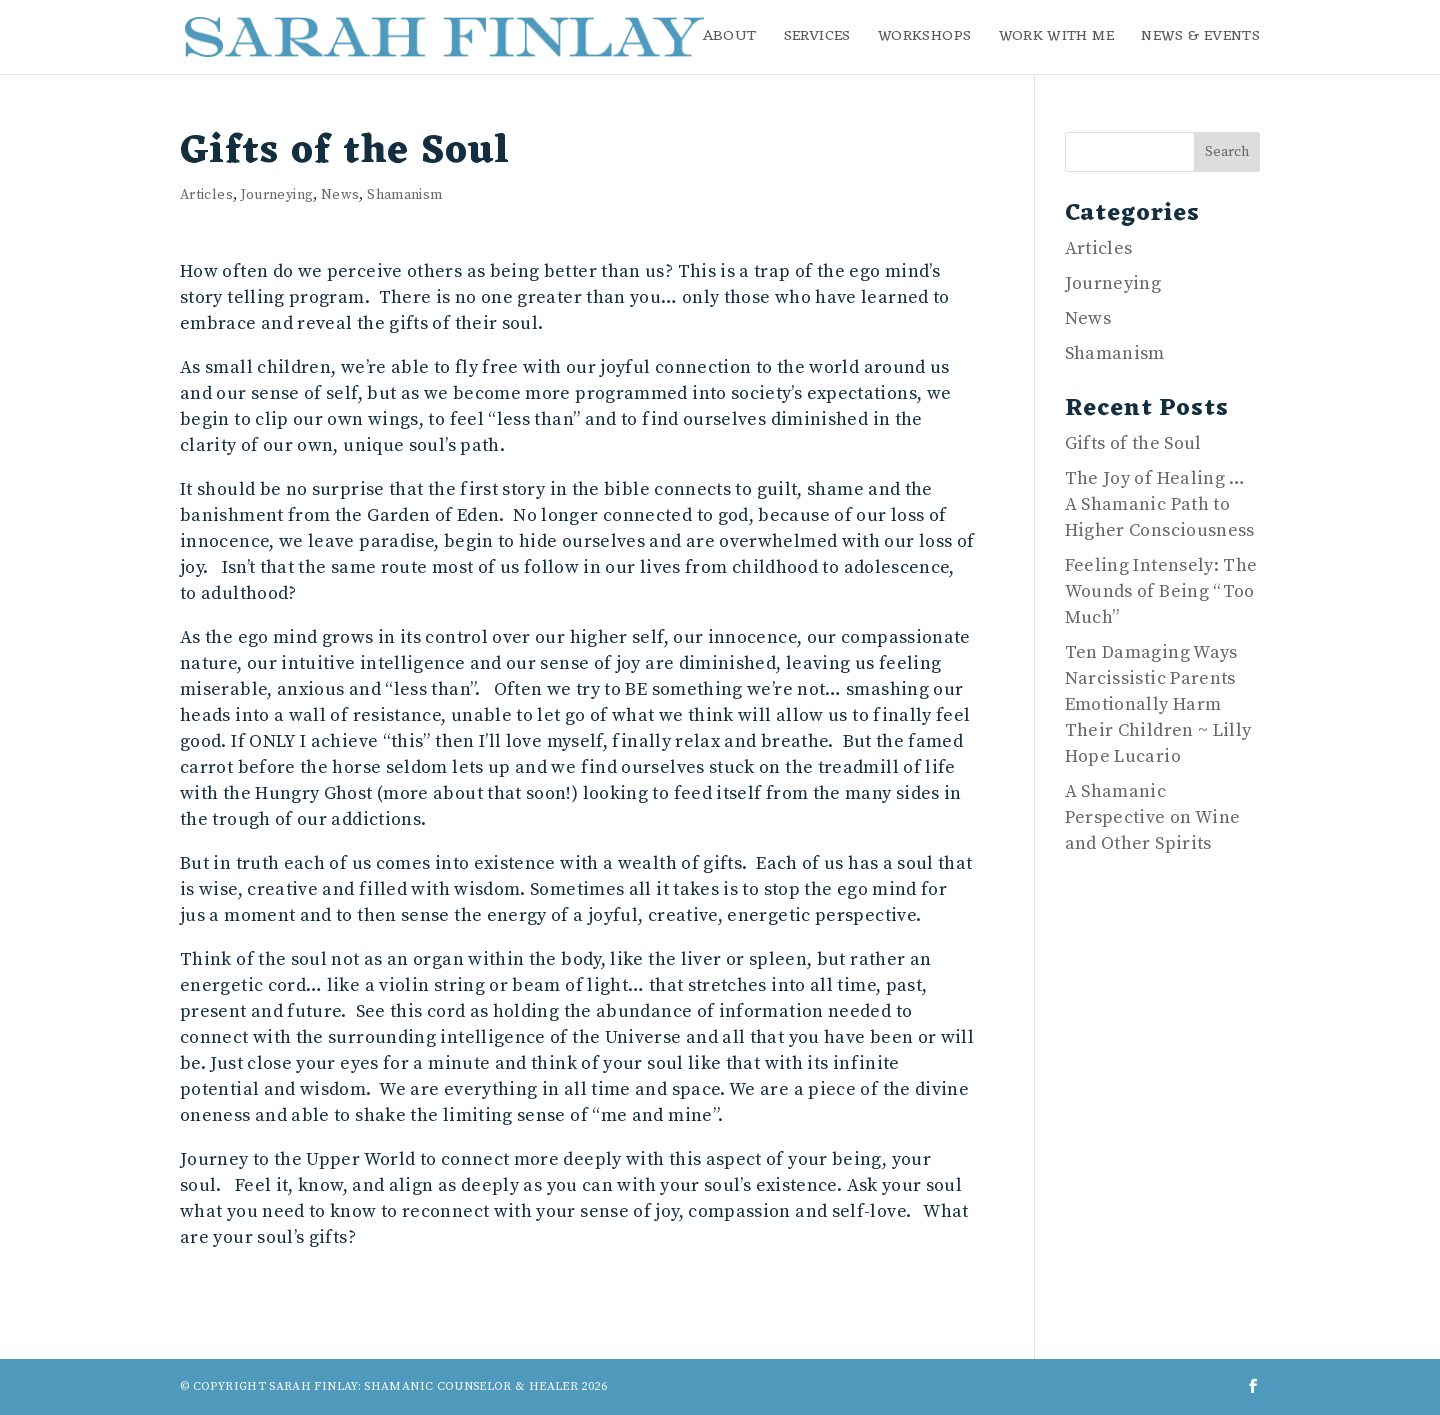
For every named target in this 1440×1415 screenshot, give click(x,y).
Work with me (1056, 40)
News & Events (1200, 40)
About (730, 40)
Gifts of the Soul (1133, 443)
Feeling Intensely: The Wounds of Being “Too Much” (1161, 591)
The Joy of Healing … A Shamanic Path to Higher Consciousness (1160, 504)
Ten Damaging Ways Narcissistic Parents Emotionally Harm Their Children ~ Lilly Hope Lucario (1158, 704)
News (340, 195)
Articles (206, 195)
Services (817, 40)
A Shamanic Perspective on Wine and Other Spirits (1153, 817)
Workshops (924, 40)
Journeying (277, 195)
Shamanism (404, 195)
